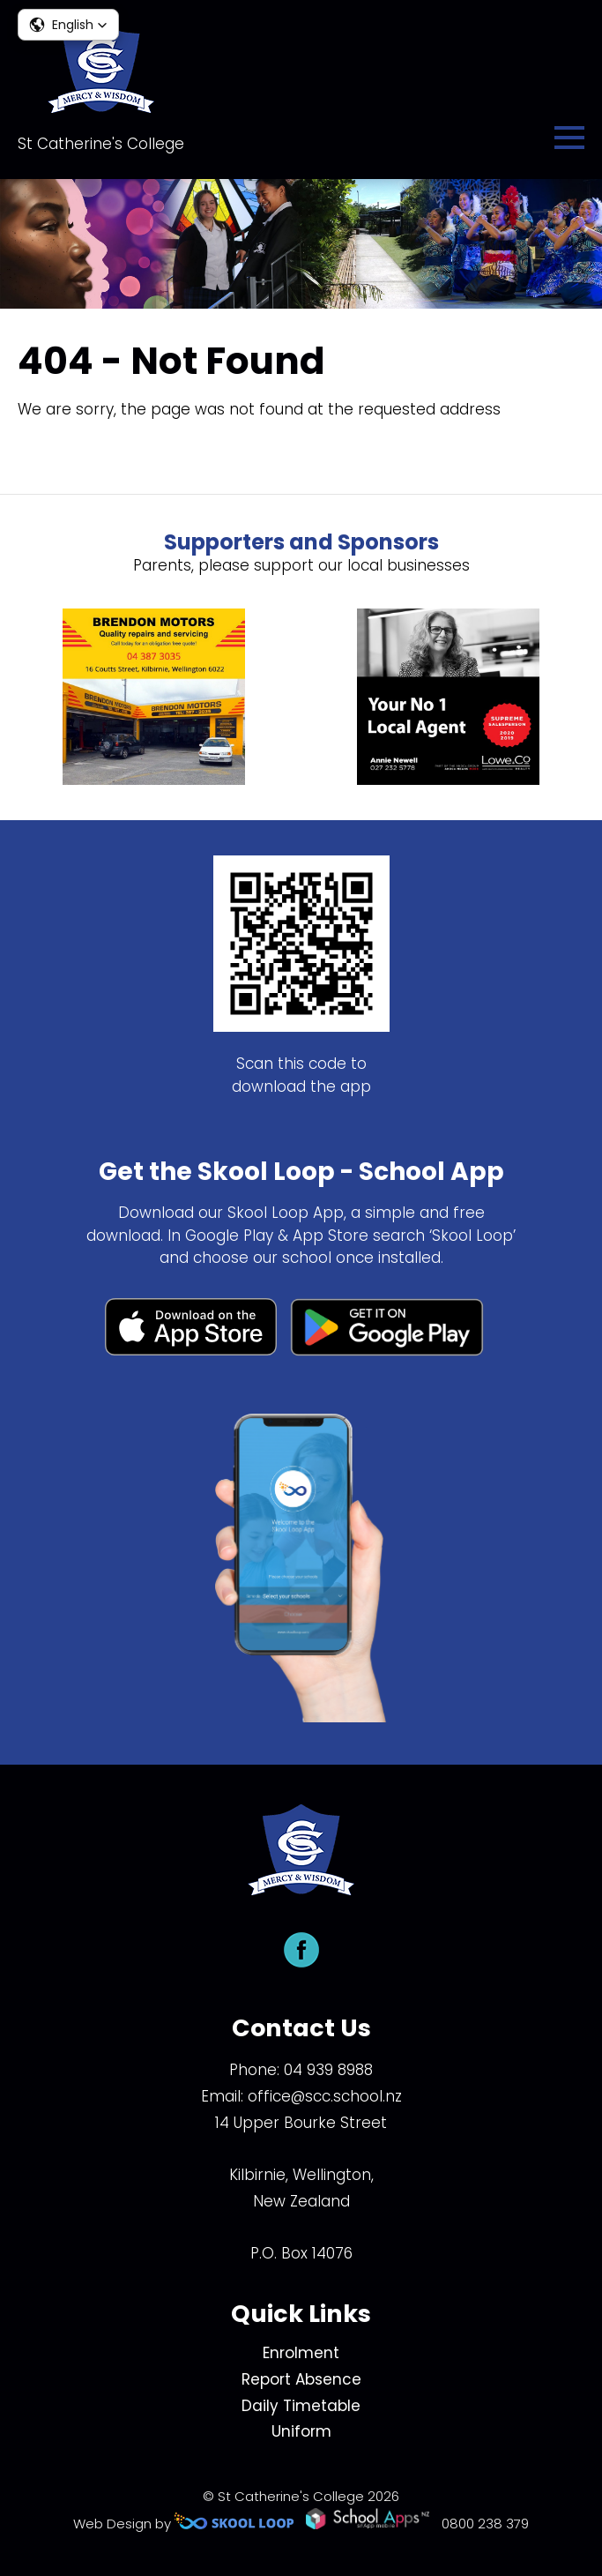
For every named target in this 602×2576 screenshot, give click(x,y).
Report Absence (301, 2379)
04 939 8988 (328, 2069)
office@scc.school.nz (325, 2096)
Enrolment (301, 2352)
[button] (68, 25)
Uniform (301, 2431)
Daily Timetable (301, 2405)
